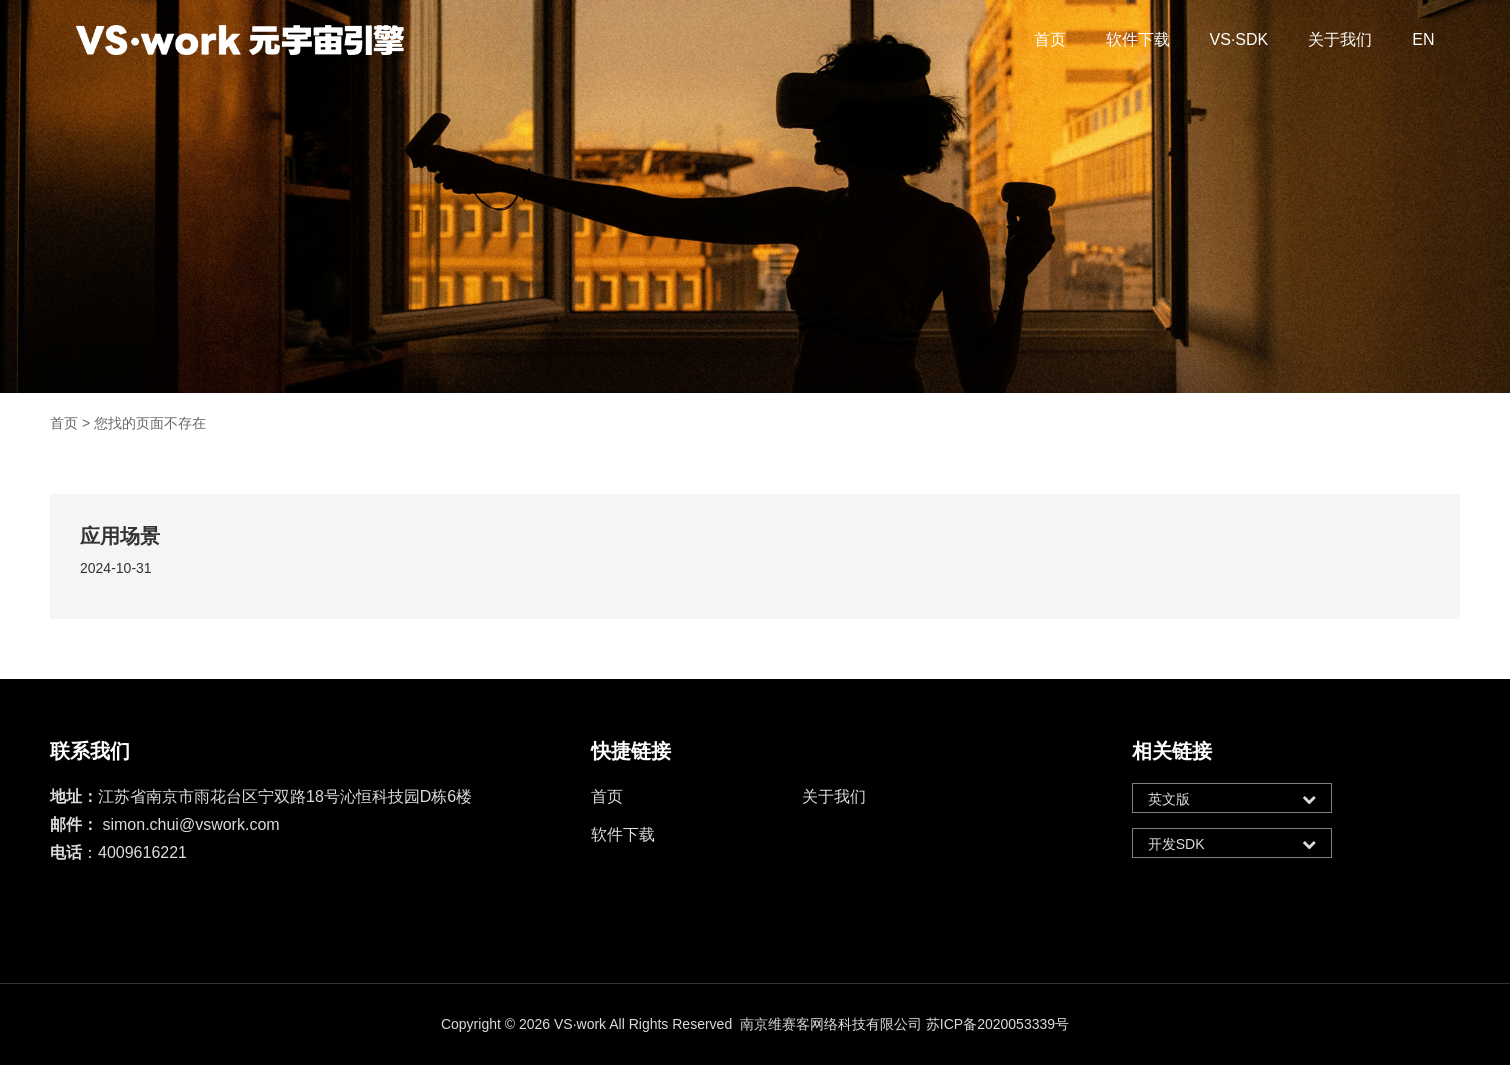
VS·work (580, 1024)
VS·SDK (1239, 39)
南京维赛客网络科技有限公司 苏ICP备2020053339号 (904, 1024)
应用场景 (120, 536)
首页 (1050, 39)
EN (1423, 39)
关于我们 (1340, 39)
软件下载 (1138, 39)
